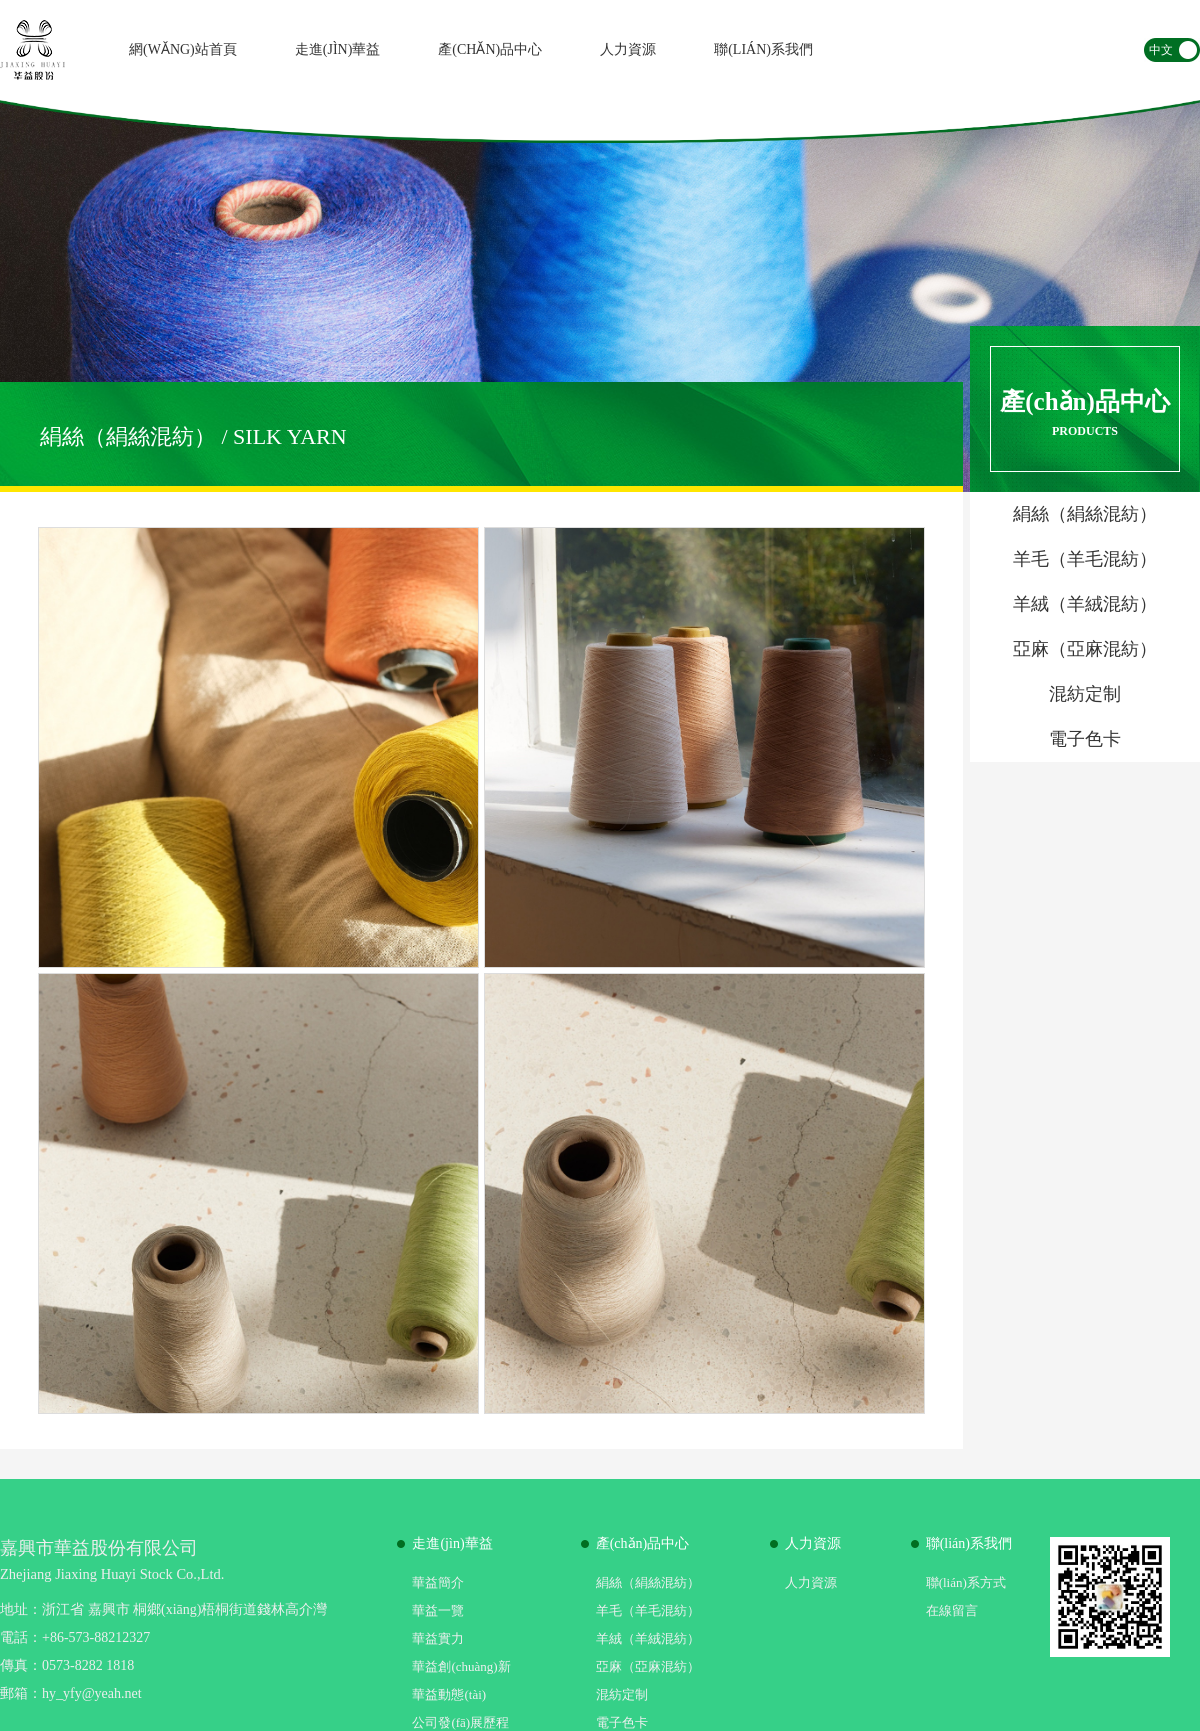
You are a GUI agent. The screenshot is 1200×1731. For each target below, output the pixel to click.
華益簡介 (438, 1582)
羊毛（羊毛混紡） (648, 1610)
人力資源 (628, 49)
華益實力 (438, 1638)
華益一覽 (438, 1610)
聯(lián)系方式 (966, 1582)
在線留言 (952, 1610)
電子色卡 (622, 1722)
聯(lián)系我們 (763, 49)
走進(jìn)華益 (338, 49)
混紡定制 (622, 1694)
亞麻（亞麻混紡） (648, 1666)
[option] (600, 296)
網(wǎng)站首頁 (183, 49)
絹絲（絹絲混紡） (648, 1582)
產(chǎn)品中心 (490, 49)
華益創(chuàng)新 (461, 1666)
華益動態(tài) (449, 1694)
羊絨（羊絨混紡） (648, 1638)
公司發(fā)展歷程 (460, 1722)
